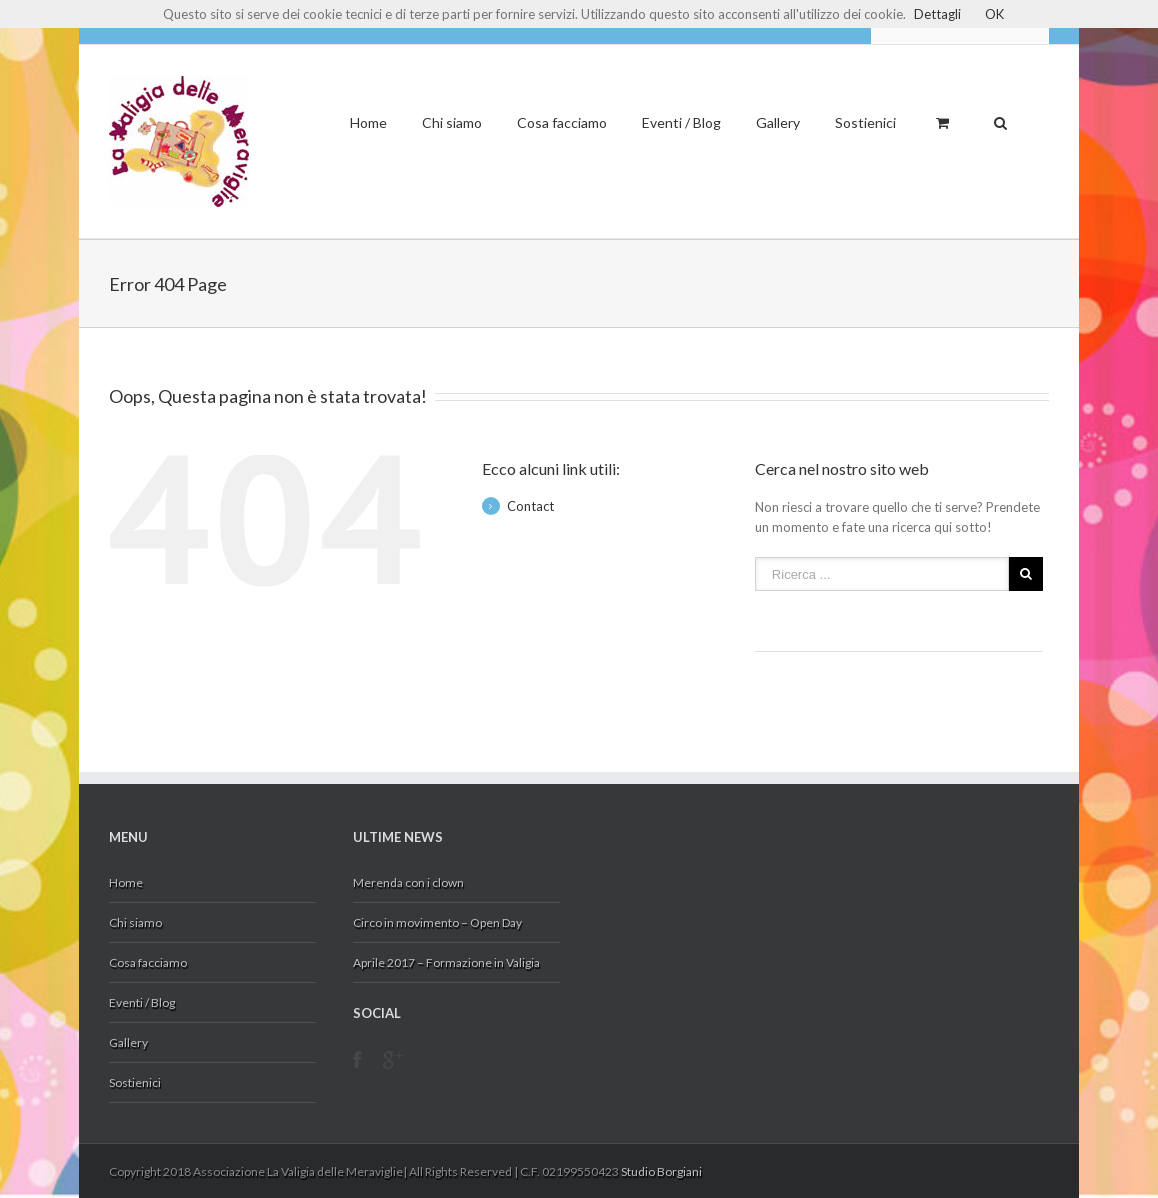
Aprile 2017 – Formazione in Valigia (446, 962)
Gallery (778, 122)
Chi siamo (452, 122)
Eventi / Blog (681, 122)
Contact (530, 506)
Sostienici (865, 122)
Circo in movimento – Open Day (437, 922)
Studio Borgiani (661, 1171)
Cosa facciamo (562, 122)
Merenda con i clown (408, 882)
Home (368, 122)
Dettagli (937, 14)
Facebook (357, 1065)
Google (392, 1072)
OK (994, 14)
